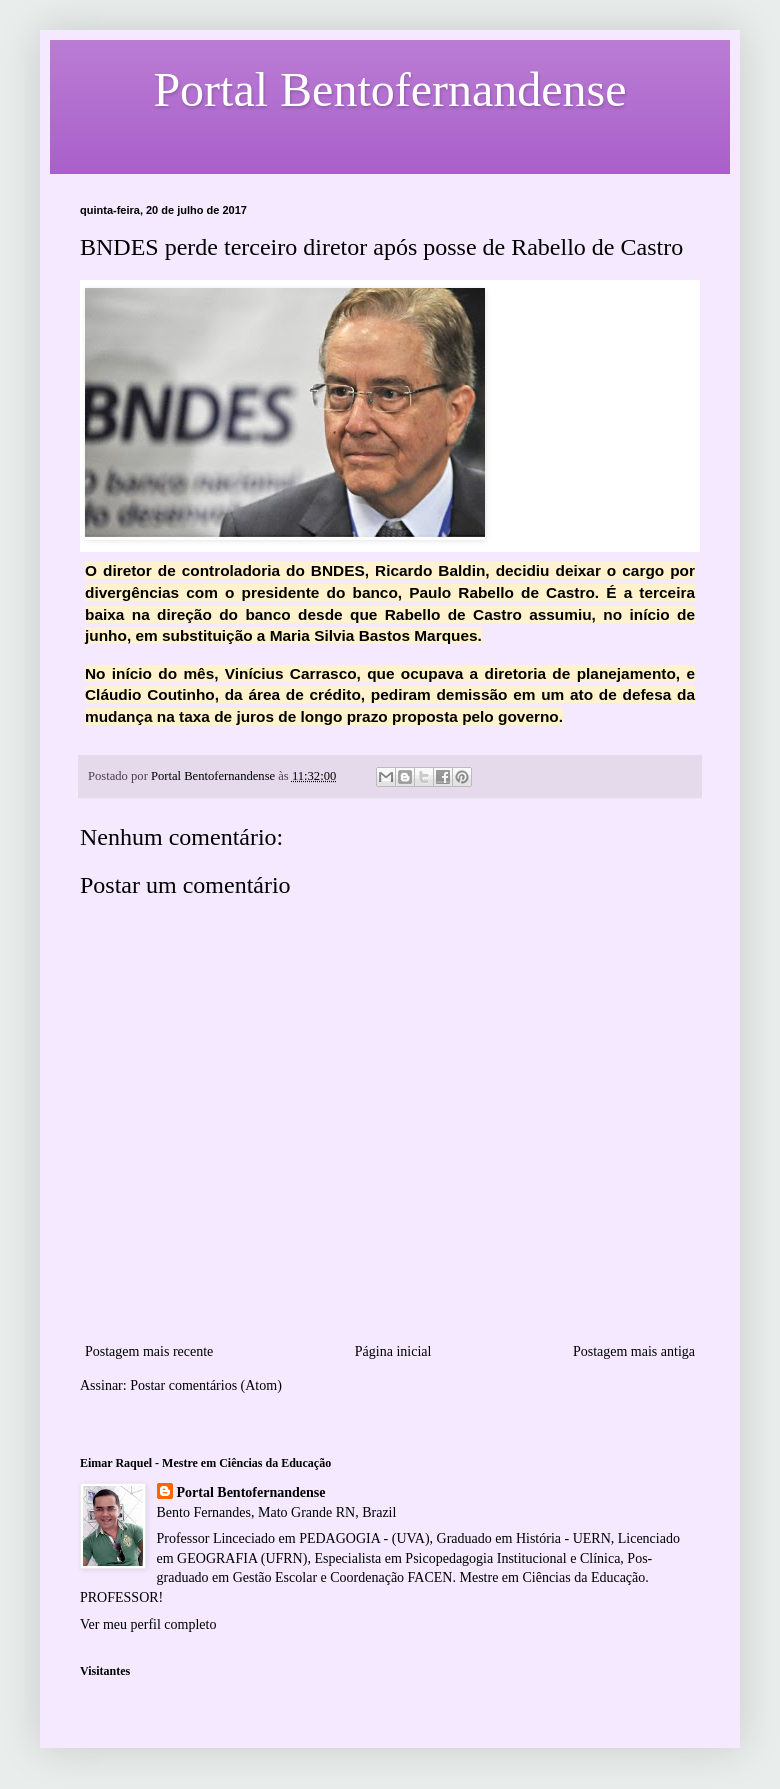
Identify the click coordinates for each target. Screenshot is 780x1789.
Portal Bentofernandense (251, 1492)
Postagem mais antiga (634, 1351)
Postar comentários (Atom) (206, 1385)
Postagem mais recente (149, 1351)
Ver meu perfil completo (148, 1624)
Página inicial (393, 1351)
